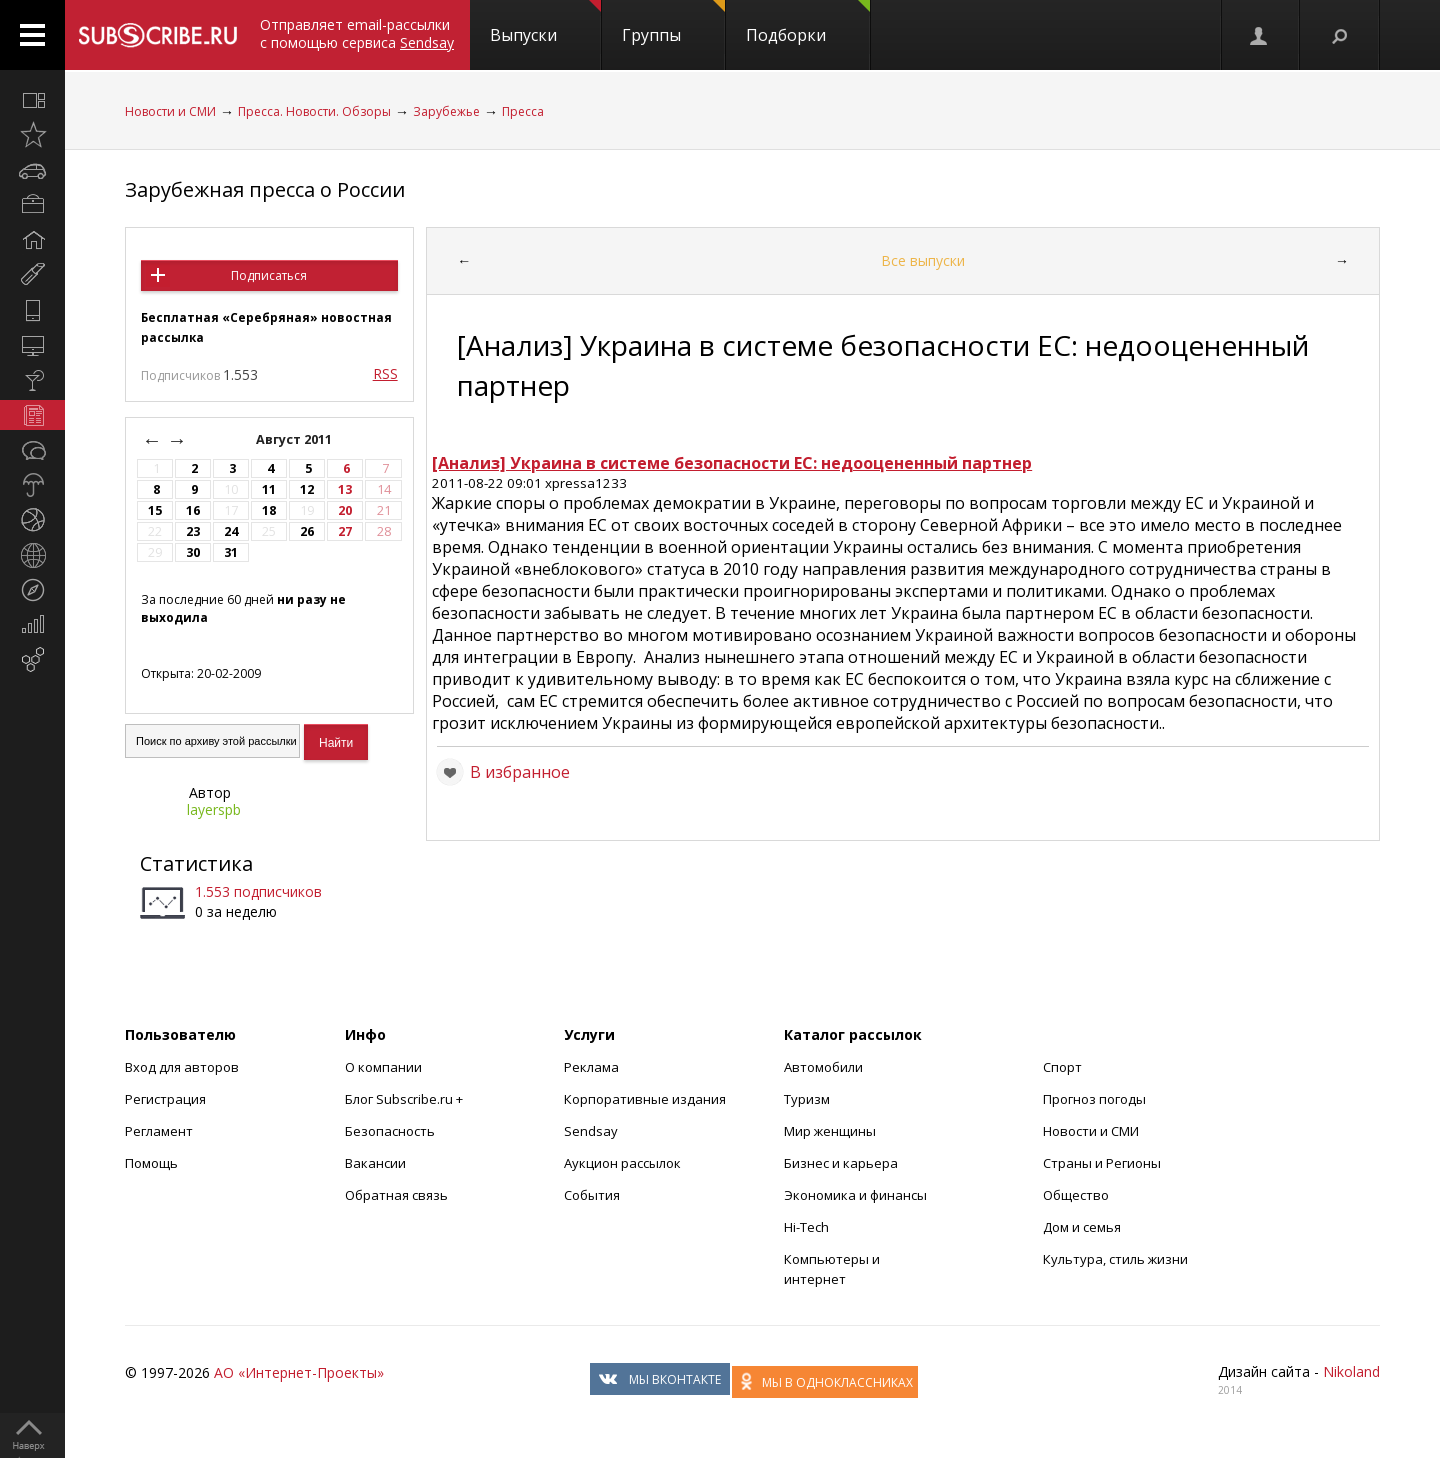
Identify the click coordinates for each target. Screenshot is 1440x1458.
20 (345, 510)
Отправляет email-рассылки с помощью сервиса (357, 33)
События (592, 1195)
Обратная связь (396, 1195)
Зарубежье (446, 111)
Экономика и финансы (855, 1195)
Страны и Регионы (1102, 1163)
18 (269, 510)
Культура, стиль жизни (1115, 1259)
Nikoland (1351, 1371)
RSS (385, 373)
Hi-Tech (806, 1227)
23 (193, 531)
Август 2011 (295, 439)
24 (231, 531)
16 (193, 510)
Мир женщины (830, 1131)
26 (307, 531)
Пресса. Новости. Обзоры (314, 111)
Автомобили (823, 1067)
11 (269, 489)
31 (231, 552)
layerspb (214, 809)
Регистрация (165, 1099)
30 (193, 552)
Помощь (151, 1163)
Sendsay (591, 1131)
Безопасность (390, 1131)
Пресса (523, 111)
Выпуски (545, 23)
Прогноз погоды (1094, 1099)
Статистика (196, 863)
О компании (383, 1067)
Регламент (159, 1131)
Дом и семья (1082, 1227)
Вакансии (375, 1163)
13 (345, 489)
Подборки (808, 23)
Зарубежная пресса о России (265, 189)
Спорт (1062, 1067)
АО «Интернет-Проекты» (299, 1372)
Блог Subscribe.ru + (405, 1099)
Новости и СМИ (170, 111)
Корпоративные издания (645, 1099)
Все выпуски (923, 260)
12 (307, 489)
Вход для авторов (182, 1067)
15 (155, 510)
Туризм (807, 1099)
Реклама (591, 1067)
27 (345, 531)
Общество (1076, 1195)
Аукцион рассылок (622, 1163)
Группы (673, 23)
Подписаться (269, 275)
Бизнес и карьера (841, 1163)
